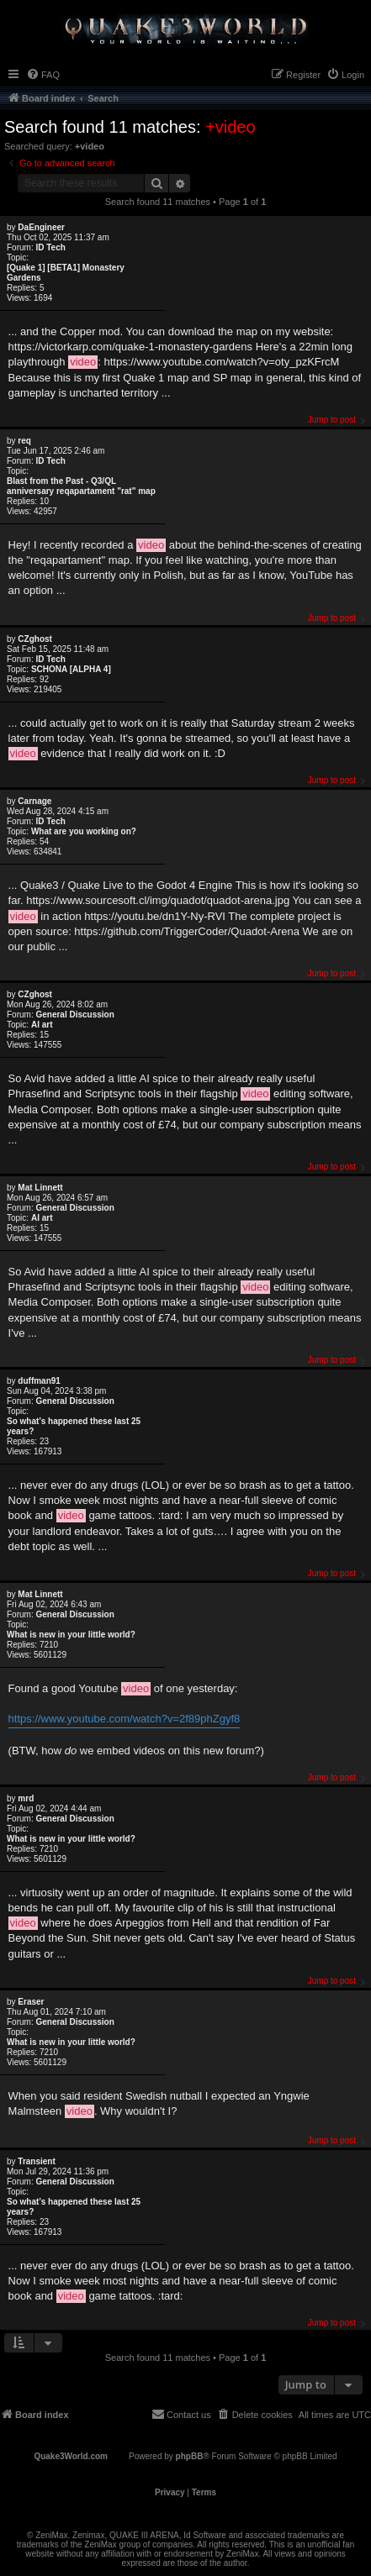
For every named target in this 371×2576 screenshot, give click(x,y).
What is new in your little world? (71, 1634)
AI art (42, 1024)
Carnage (34, 801)
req (24, 440)
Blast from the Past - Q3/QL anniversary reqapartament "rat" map (81, 486)
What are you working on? (83, 831)
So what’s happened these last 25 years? (73, 1426)
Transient (36, 2161)
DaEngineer (41, 227)
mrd (26, 1798)
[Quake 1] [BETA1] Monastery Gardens (66, 272)
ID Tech (50, 247)
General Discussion (74, 1014)
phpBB (190, 2456)
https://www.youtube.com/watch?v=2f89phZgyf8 (124, 1718)
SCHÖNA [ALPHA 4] (71, 669)
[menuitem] (43, 75)
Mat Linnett (40, 1187)
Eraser (31, 2001)
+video (230, 127)
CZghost (35, 639)
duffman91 (39, 1380)
